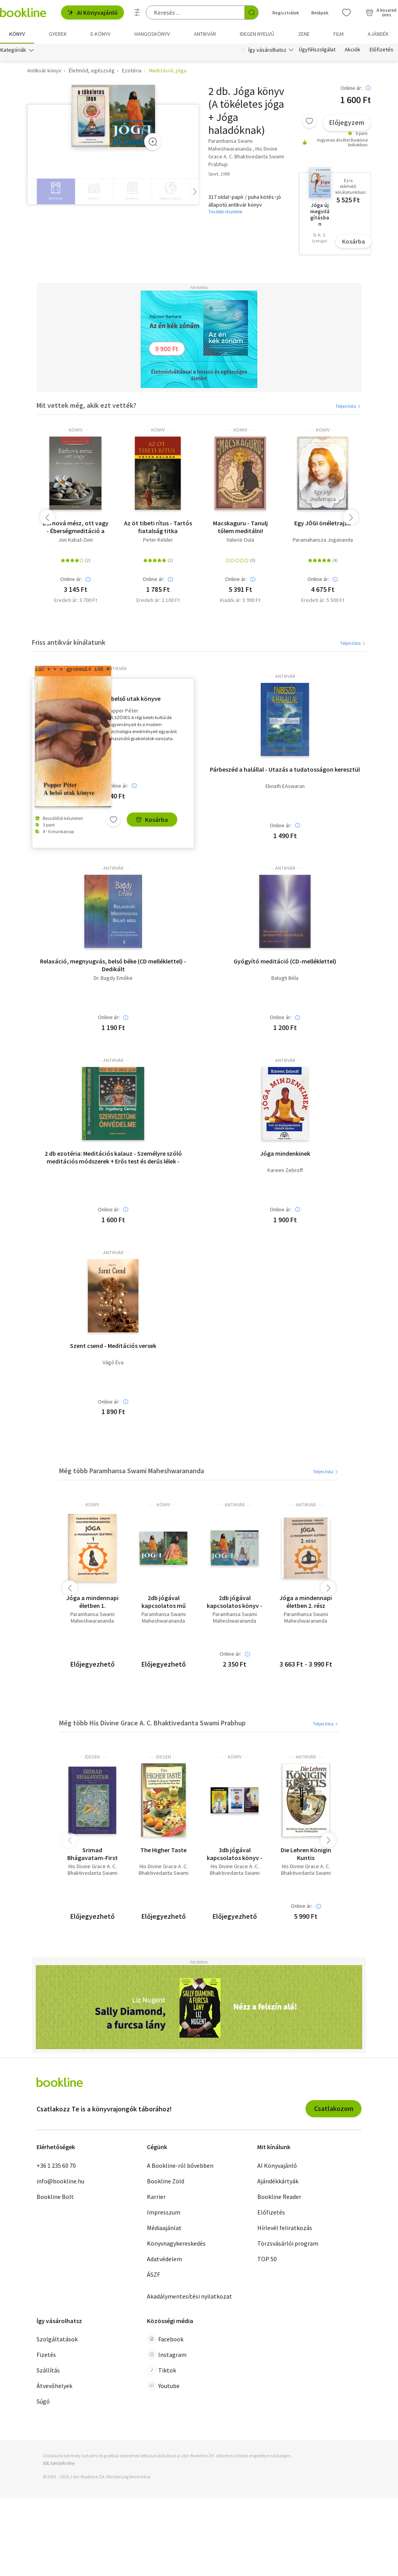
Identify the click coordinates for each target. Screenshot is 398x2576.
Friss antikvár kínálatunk (68, 642)
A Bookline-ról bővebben (180, 2165)
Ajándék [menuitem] (378, 33)
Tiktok (161, 2370)
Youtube (163, 2385)
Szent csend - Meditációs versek (113, 1345)
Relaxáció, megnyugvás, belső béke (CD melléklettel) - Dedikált (113, 965)
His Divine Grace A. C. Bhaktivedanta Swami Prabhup (92, 1873)
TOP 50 (267, 2259)
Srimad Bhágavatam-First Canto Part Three (92, 1854)
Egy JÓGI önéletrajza (322, 523)
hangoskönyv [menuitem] (152, 33)
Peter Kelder (158, 540)
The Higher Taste (163, 1850)
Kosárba (353, 241)
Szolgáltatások (57, 2339)
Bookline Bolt (55, 2196)
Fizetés (46, 2354)
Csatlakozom (333, 2108)
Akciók (352, 50)
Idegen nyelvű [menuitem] (257, 33)
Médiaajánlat (164, 2228)
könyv (75, 430)
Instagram (167, 2354)
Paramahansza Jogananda (323, 540)
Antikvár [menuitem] (205, 33)
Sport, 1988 (219, 174)
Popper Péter (122, 710)
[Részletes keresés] (137, 12)
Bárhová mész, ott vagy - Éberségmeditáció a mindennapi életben (75, 527)
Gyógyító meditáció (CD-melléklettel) (285, 961)
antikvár (116, 668)
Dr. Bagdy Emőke (113, 978)
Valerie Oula (240, 540)
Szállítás (48, 2370)
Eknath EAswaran (285, 786)
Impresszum (163, 2212)
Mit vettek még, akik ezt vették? (86, 405)
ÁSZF (153, 2274)
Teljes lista (348, 406)
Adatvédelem (164, 2259)
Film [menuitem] (338, 33)
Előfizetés (381, 50)
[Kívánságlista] (346, 12)
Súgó (43, 2401)
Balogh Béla (284, 978)
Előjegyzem (346, 122)
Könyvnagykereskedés (176, 2243)
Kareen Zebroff (285, 1170)
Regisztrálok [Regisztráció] (285, 13)
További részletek (225, 211)
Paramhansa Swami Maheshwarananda (92, 1617)
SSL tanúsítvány (59, 2463)
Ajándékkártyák (277, 2181)
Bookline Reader (279, 2196)
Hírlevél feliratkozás (284, 2228)
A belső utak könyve (133, 698)
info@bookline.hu (60, 2181)
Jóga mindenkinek (285, 1153)
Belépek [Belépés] (319, 13)
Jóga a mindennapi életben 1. (92, 1601)
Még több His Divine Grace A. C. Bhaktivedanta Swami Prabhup (152, 1722)
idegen (92, 1757)
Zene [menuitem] (304, 33)
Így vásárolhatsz (267, 49)
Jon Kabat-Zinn (75, 540)
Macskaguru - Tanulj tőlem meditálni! (240, 527)
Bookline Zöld (165, 2181)
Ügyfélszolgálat (317, 50)
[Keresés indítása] (251, 12)
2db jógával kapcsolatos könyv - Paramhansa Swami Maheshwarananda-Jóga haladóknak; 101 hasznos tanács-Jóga (235, 1601)
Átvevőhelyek (54, 2386)
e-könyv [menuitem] (100, 33)
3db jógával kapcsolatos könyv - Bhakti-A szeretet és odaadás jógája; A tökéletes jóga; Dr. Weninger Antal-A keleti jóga (234, 1854)
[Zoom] (152, 141)
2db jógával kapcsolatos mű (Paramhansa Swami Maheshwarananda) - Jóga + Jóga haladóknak (163, 1601)
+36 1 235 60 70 (56, 2165)
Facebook (165, 2339)
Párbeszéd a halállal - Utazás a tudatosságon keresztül (285, 769)
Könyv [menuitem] (17, 33)
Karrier (156, 2196)
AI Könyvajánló (92, 12)
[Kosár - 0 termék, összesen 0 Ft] (381, 12)
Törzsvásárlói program (287, 2243)
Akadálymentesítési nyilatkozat (189, 2296)
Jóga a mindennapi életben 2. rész (305, 1601)
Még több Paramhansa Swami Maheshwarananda (131, 1470)
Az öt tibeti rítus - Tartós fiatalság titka (158, 527)
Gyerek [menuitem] (58, 33)
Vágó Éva (113, 1362)
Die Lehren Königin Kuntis (306, 1854)
